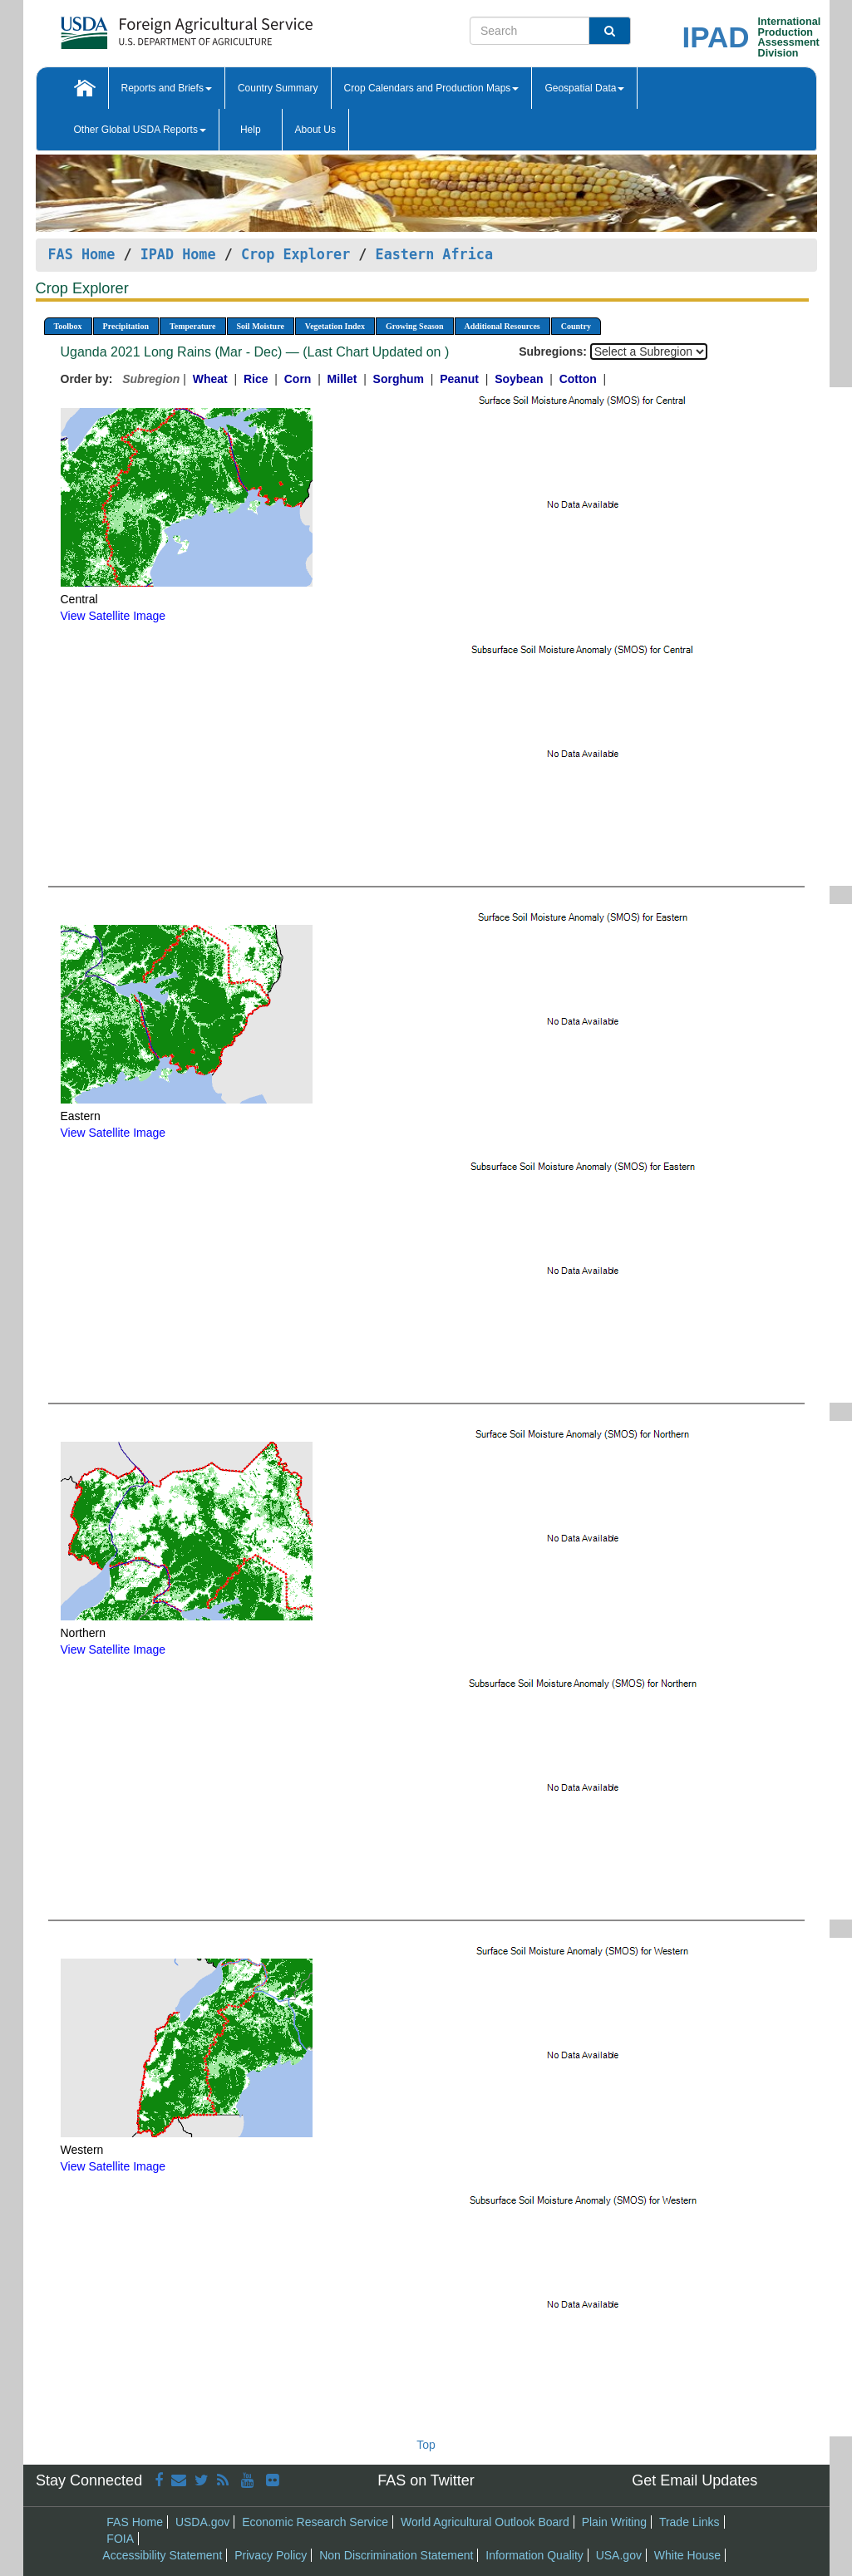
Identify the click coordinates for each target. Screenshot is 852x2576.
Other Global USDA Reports (140, 129)
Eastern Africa (434, 254)
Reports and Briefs (166, 88)
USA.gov (619, 2555)
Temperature (193, 326)
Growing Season (415, 326)
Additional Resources (502, 326)
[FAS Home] (145, 27)
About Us (315, 129)
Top (426, 2444)
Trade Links (689, 2522)
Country (576, 326)
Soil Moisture (260, 326)
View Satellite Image (113, 615)
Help (250, 129)
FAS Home (82, 254)
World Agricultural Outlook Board (485, 2522)
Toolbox (68, 326)
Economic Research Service (315, 2522)
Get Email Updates (694, 2480)
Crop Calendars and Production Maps (432, 88)
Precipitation (126, 326)
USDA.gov (202, 2522)
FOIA (120, 2538)
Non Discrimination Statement (396, 2555)
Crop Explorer (295, 254)
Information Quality (534, 2555)
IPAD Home (178, 254)
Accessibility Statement (162, 2555)
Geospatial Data (584, 88)
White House (687, 2555)
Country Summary (278, 88)
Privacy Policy (270, 2555)
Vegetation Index (335, 326)
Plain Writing (614, 2522)
